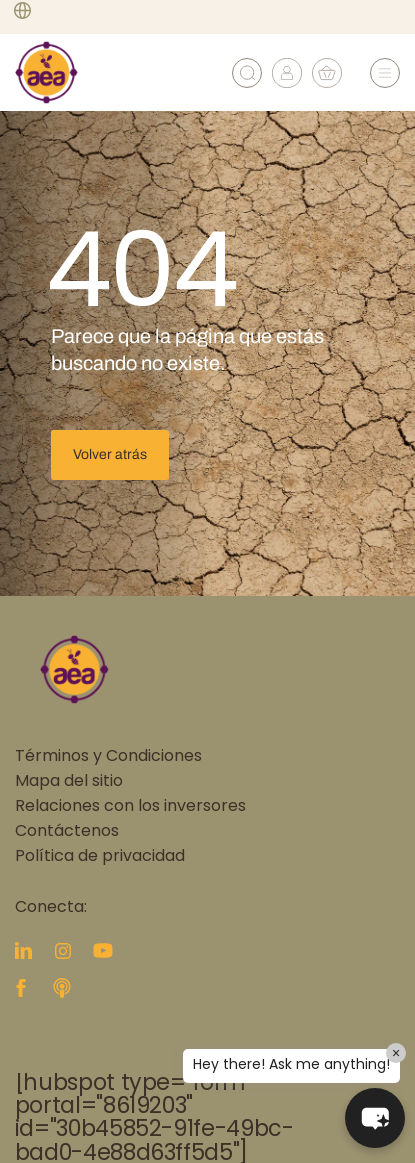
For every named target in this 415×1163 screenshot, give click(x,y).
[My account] (287, 83)
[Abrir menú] (385, 73)
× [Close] (396, 1053)
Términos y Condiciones (108, 757)
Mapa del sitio (69, 782)
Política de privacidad (100, 857)
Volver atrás (110, 454)
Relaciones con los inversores (130, 807)
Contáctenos (67, 832)
